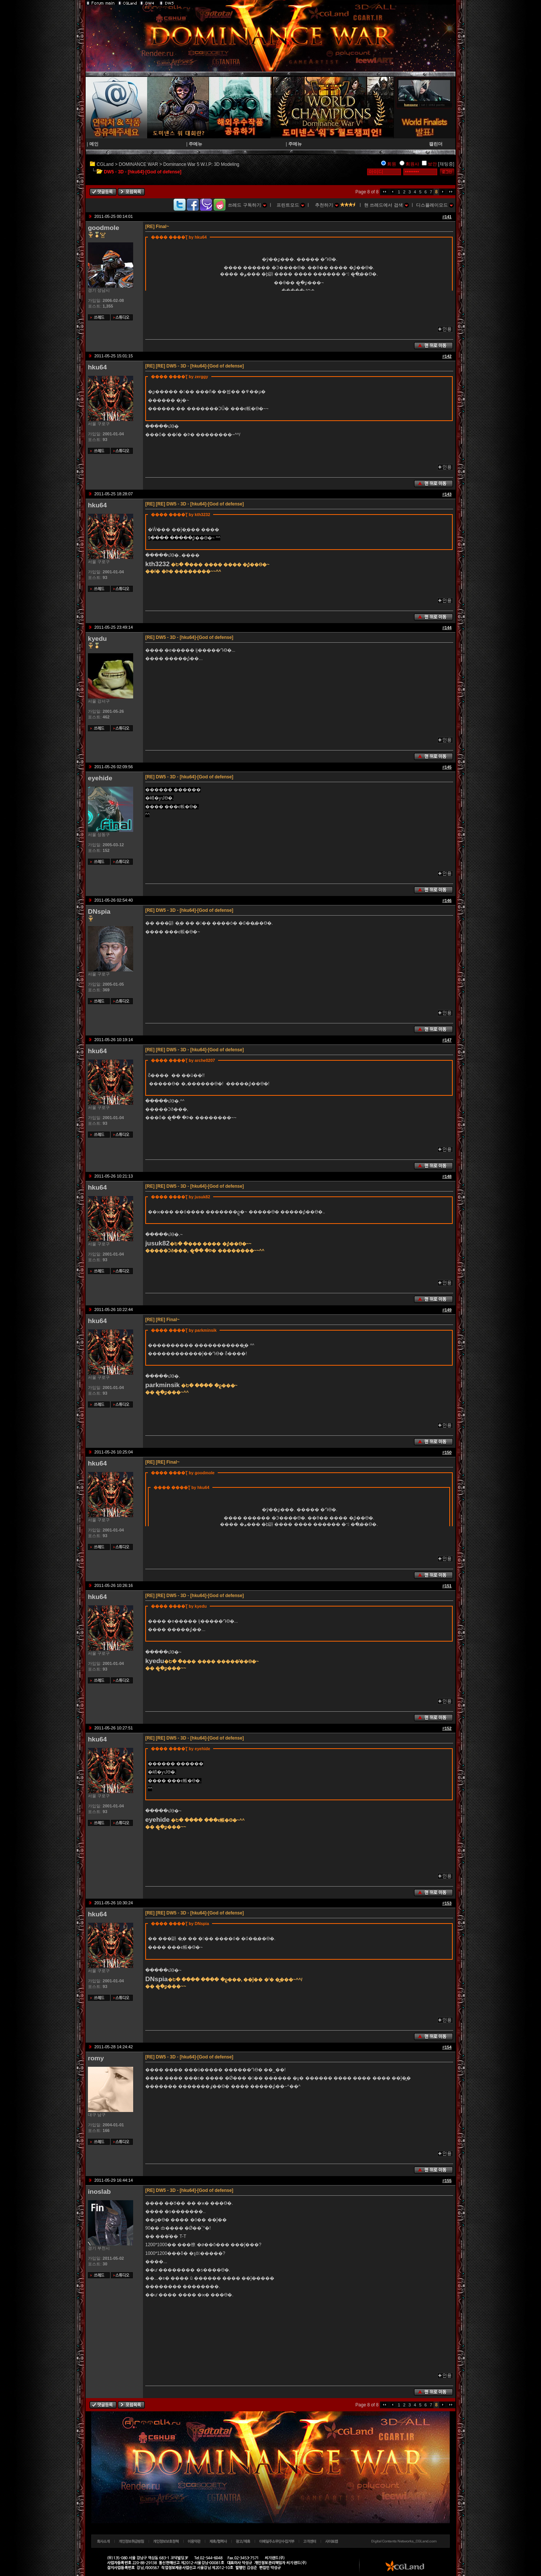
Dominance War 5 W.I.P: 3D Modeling (201, 164)
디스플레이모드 (435, 205)
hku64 (97, 367)
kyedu (97, 638)
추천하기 (327, 205)
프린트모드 (291, 205)
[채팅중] (446, 164)
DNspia (99, 911)
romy (96, 2058)
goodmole (103, 227)
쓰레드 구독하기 (247, 205)
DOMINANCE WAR (138, 164)
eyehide (100, 778)
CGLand (105, 164)
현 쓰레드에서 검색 (386, 205)
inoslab (99, 2191)
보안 (432, 164)
